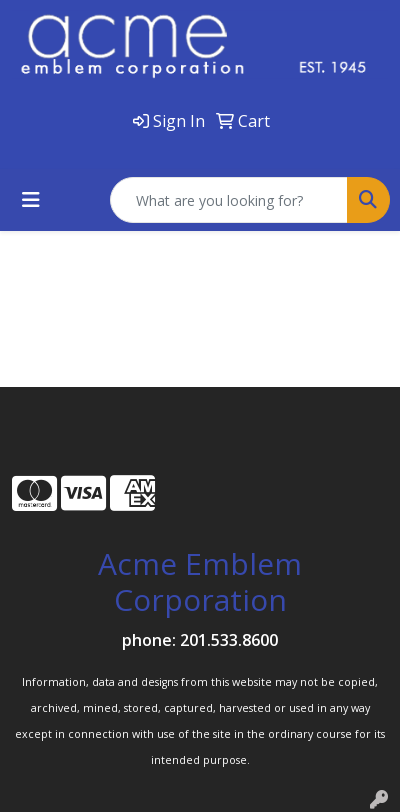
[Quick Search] (229, 200)
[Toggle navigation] (31, 200)
